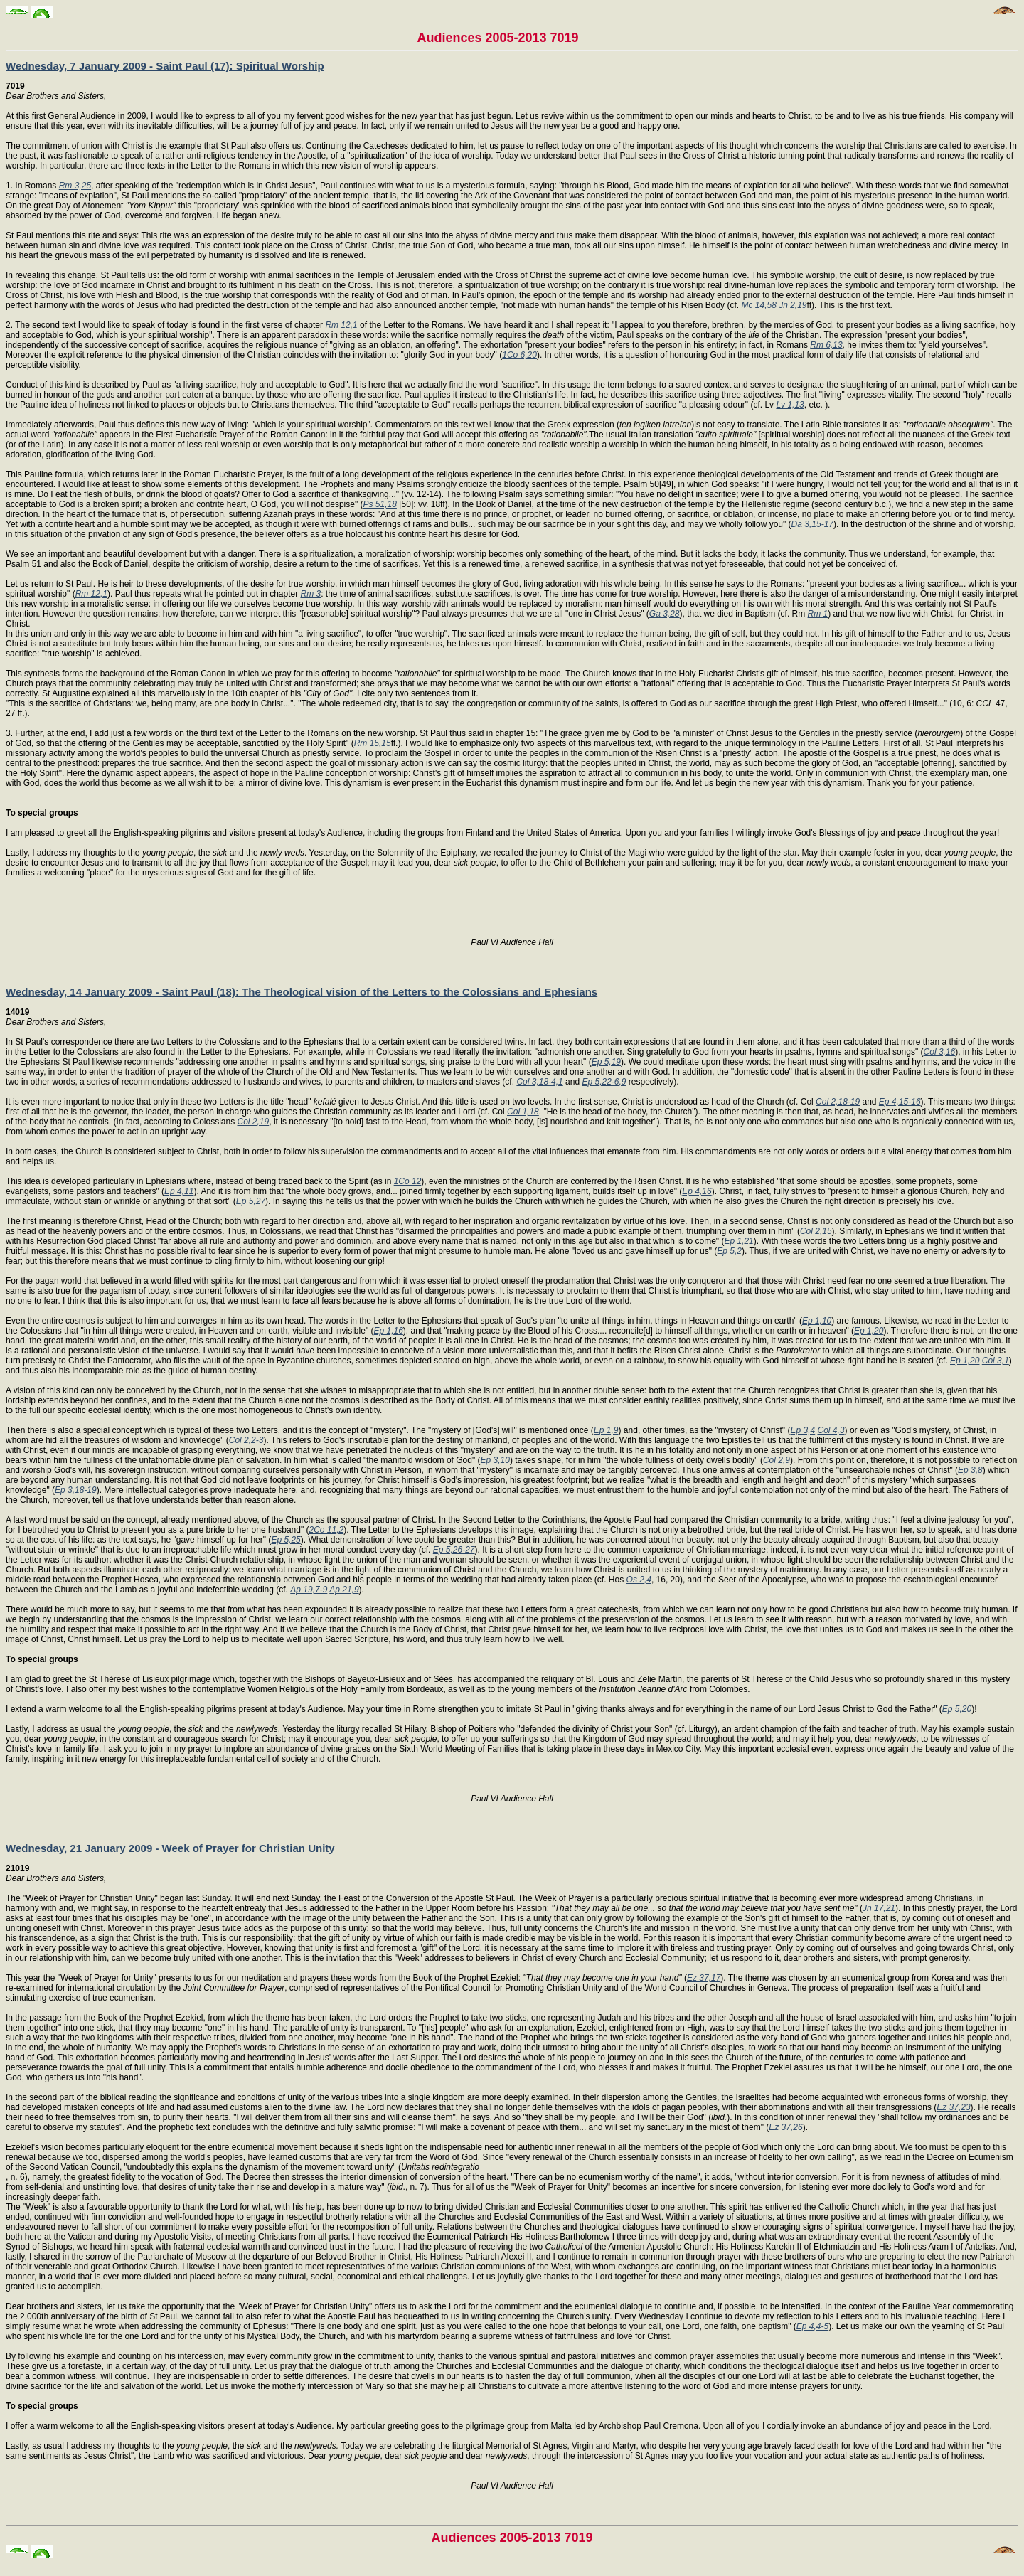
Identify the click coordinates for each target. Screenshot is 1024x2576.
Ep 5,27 (250, 1201)
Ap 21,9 (343, 1590)
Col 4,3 (831, 1430)
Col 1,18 (523, 1112)
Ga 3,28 (664, 614)
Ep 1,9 (606, 1430)
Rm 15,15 (372, 743)
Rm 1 (818, 614)
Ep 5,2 (729, 1251)
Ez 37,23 (953, 2107)
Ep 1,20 (868, 1331)
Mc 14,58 (758, 305)
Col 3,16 (940, 1052)
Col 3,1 (995, 1361)
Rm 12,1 (341, 325)
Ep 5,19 (606, 1062)
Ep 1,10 (816, 1321)
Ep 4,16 (696, 1191)
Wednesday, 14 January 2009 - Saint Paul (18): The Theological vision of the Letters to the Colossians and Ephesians (301, 992)
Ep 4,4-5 (812, 2326)
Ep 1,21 (738, 1241)
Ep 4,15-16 (900, 1102)
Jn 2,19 (792, 305)
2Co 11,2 (326, 1530)
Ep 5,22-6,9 (604, 1082)
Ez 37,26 (785, 2127)
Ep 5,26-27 (454, 1550)
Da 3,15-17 (812, 524)
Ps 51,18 (380, 504)
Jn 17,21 (879, 1908)
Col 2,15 (816, 1231)
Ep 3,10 (495, 1460)
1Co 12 (408, 1181)
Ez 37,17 (703, 1978)
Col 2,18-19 (838, 1102)
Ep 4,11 (178, 1191)
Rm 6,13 (826, 345)
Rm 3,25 (75, 186)
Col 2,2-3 (246, 1440)
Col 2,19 (254, 1122)
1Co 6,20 (519, 355)
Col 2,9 (776, 1460)
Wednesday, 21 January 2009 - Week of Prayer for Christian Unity (170, 1848)
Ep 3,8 (970, 1470)
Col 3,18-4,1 (539, 1082)
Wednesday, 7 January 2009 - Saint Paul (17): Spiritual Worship (165, 66)
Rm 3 (311, 594)
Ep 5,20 (956, 1709)
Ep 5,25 (285, 1540)
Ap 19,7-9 (308, 1590)
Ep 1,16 (387, 1331)
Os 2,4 (638, 1580)
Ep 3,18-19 (76, 1490)
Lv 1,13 (790, 405)
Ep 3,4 (802, 1430)
